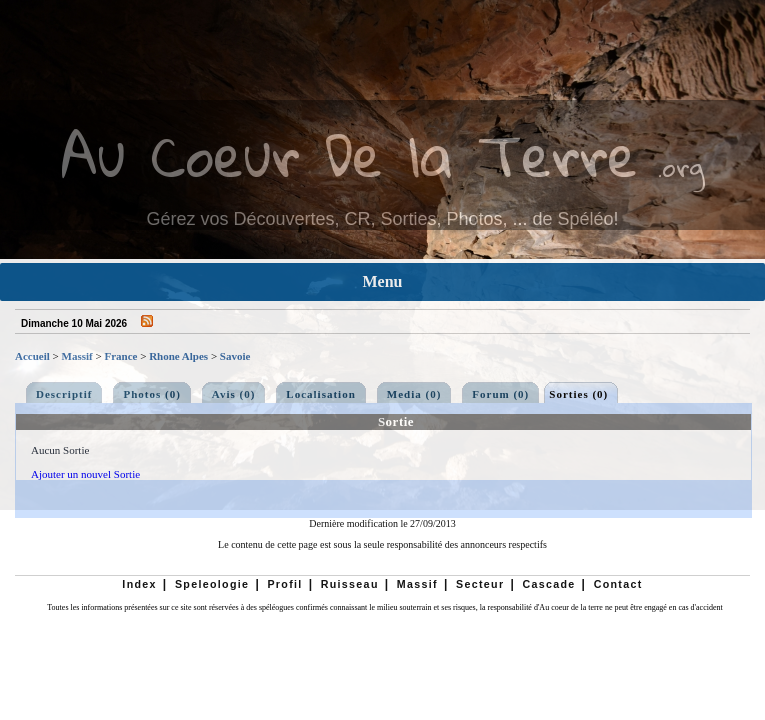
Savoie (235, 356)
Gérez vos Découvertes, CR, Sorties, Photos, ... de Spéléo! (382, 219)
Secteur (480, 584)
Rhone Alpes (178, 356)
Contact (618, 584)
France (120, 356)
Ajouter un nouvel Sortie (85, 474)
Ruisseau (350, 584)
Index (139, 584)
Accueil (32, 356)
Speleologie (212, 584)
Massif (77, 356)
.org (681, 166)
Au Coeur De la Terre (349, 154)
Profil (284, 584)
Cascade (548, 584)
